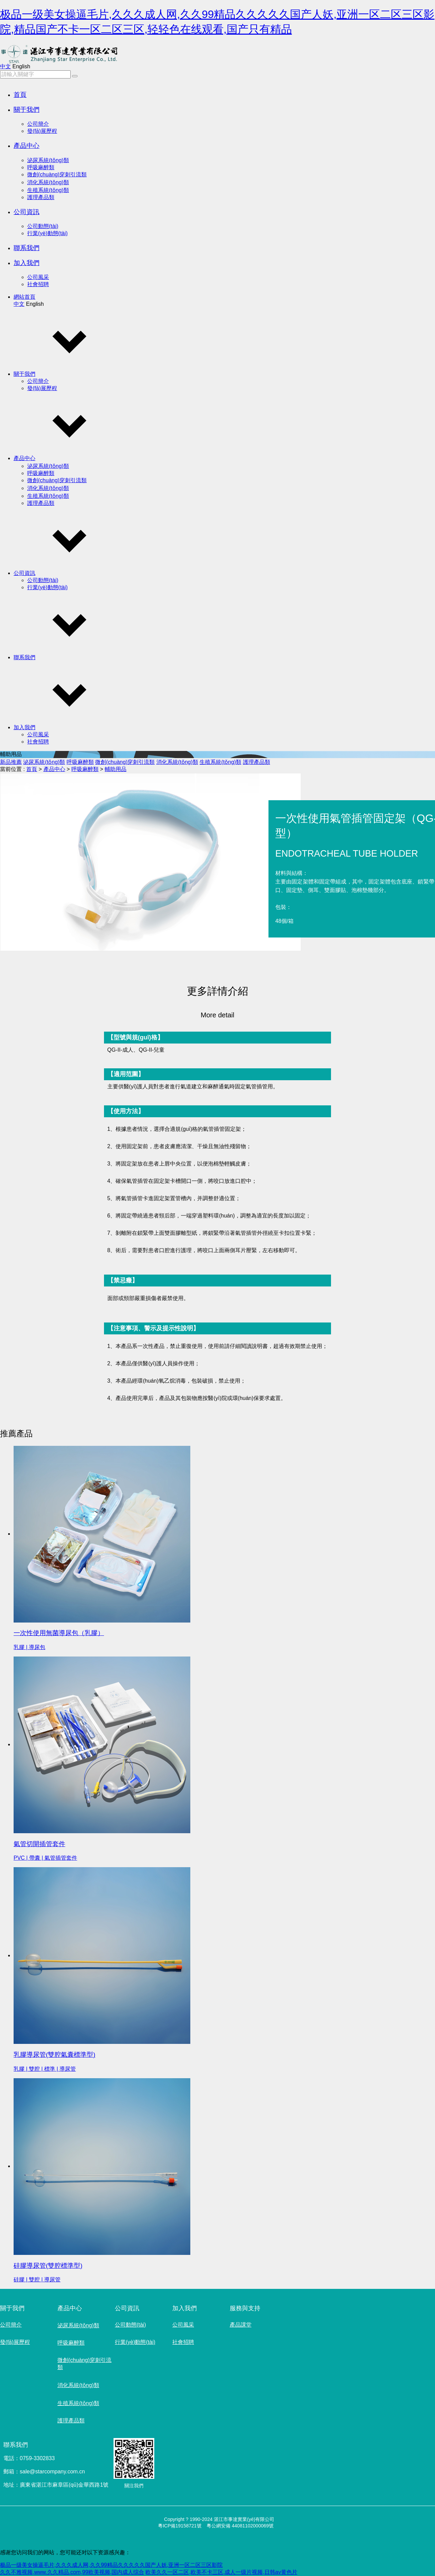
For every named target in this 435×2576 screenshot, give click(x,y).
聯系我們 (26, 247)
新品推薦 (11, 762)
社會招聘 (38, 284)
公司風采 (38, 277)
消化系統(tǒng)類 (48, 182)
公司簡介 (38, 124)
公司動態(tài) (42, 226)
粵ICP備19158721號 (180, 2525)
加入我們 (26, 262)
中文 (5, 66)
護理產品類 (40, 197)
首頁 (20, 94)
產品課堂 (240, 2325)
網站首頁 (24, 297)
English (21, 66)
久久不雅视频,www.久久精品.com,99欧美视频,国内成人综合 (72, 2572)
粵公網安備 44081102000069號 (240, 2525)
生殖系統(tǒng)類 (48, 190)
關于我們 (26, 109)
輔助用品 (115, 769)
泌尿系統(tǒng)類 (48, 160)
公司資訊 (26, 211)
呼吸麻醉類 (40, 167)
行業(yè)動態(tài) (47, 233)
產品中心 (26, 145)
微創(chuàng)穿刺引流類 (57, 174)
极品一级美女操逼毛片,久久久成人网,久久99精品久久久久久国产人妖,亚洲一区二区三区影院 (111, 2565)
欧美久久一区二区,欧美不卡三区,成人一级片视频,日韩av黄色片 (221, 2572)
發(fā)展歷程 (42, 131)
